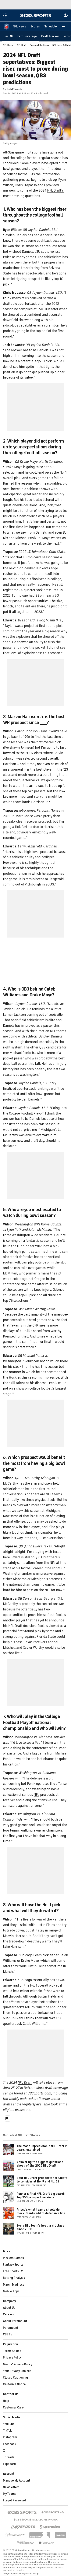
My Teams (9, 2494)
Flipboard (9, 2464)
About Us (9, 2308)
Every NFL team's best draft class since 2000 (40, 2227)
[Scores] (35, 26)
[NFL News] (19, 26)
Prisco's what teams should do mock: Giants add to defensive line (41, 2211)
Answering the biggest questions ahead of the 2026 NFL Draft (40, 2164)
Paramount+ (11, 2328)
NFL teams (58, 1031)
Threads (8, 2457)
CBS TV (7, 2335)
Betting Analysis (14, 2278)
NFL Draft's (55, 191)
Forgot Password (14, 2501)
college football (27, 158)
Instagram (10, 2437)
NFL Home (8, 45)
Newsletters (11, 2487)
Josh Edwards (14, 89)
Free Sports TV (13, 2271)
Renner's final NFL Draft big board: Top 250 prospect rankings (41, 2196)
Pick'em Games (13, 2258)
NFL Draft (21, 45)
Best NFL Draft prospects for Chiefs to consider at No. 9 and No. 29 (42, 2180)
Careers (8, 2314)
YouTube (9, 2424)
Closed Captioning (15, 2378)
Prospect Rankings (39, 45)
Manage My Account (16, 2481)
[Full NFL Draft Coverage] (20, 36)
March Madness (13, 2285)
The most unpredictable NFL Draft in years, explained (42, 2148)
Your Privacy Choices (17, 2371)
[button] (64, 26)
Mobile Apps (11, 2291)
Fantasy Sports (13, 2265)
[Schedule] (50, 26)
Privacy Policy (12, 2358)
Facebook (9, 2444)
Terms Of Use (12, 2351)
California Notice (14, 2384)
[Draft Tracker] (50, 36)
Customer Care (13, 2408)
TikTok (7, 2431)
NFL (52, 1563)
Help (6, 2401)
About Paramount (15, 2321)
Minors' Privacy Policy (17, 2364)
